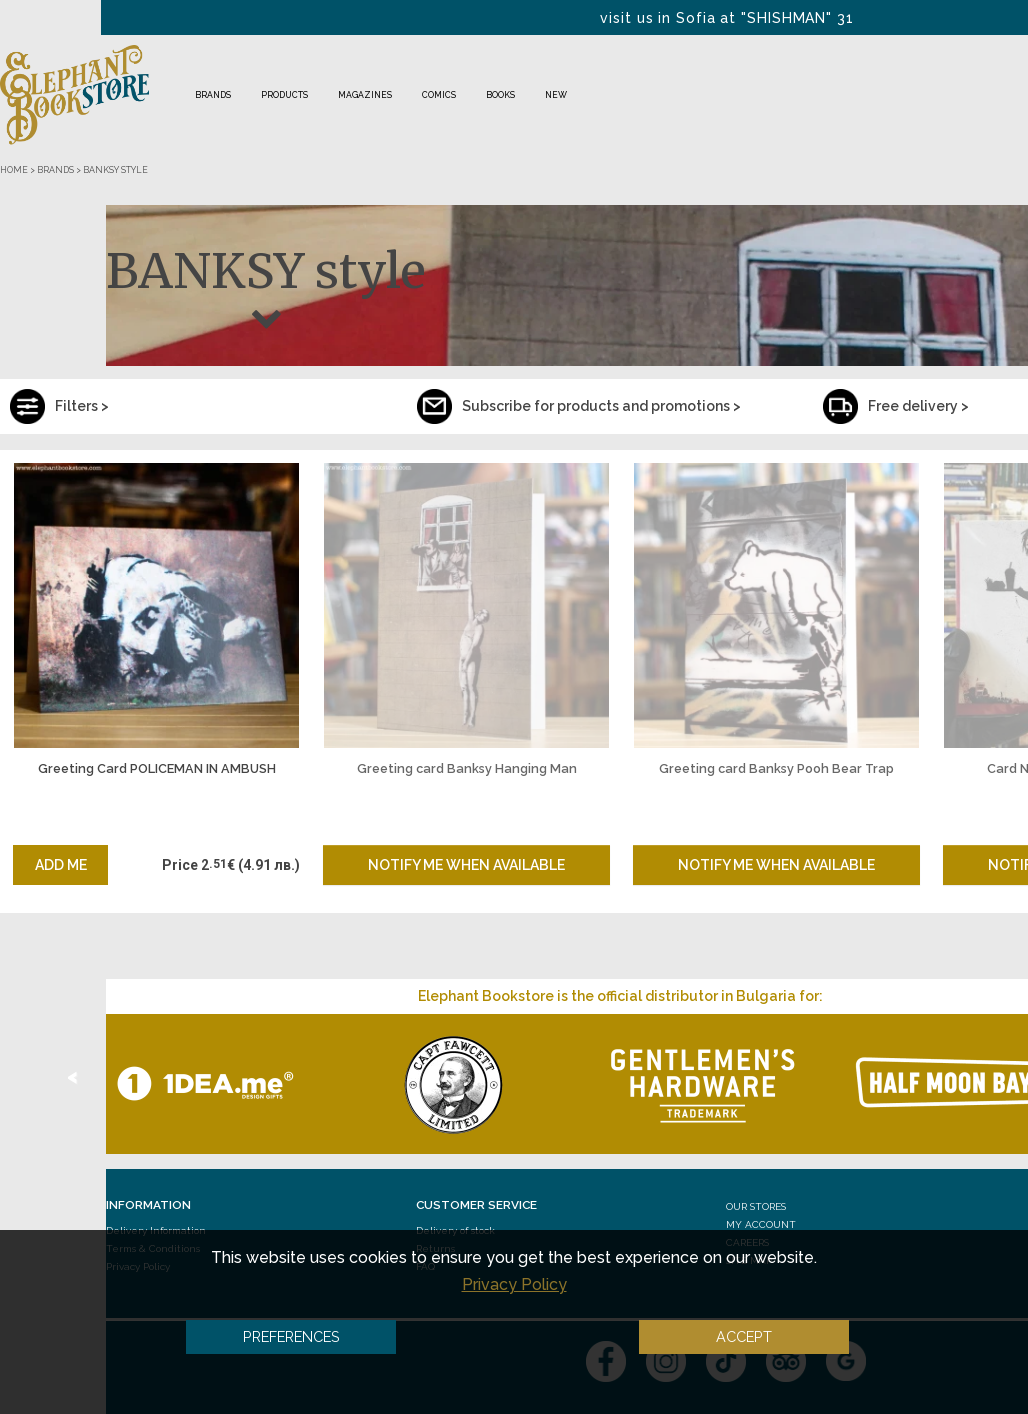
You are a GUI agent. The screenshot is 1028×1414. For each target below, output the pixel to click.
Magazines (365, 95)
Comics (439, 95)
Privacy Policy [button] (514, 1284)
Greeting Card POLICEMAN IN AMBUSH (157, 768)
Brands (213, 95)
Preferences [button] (291, 1336)
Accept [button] (744, 1336)
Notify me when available (466, 865)
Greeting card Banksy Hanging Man (467, 768)
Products (284, 95)
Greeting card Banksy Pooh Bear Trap (776, 768)
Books (500, 95)
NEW (556, 95)
